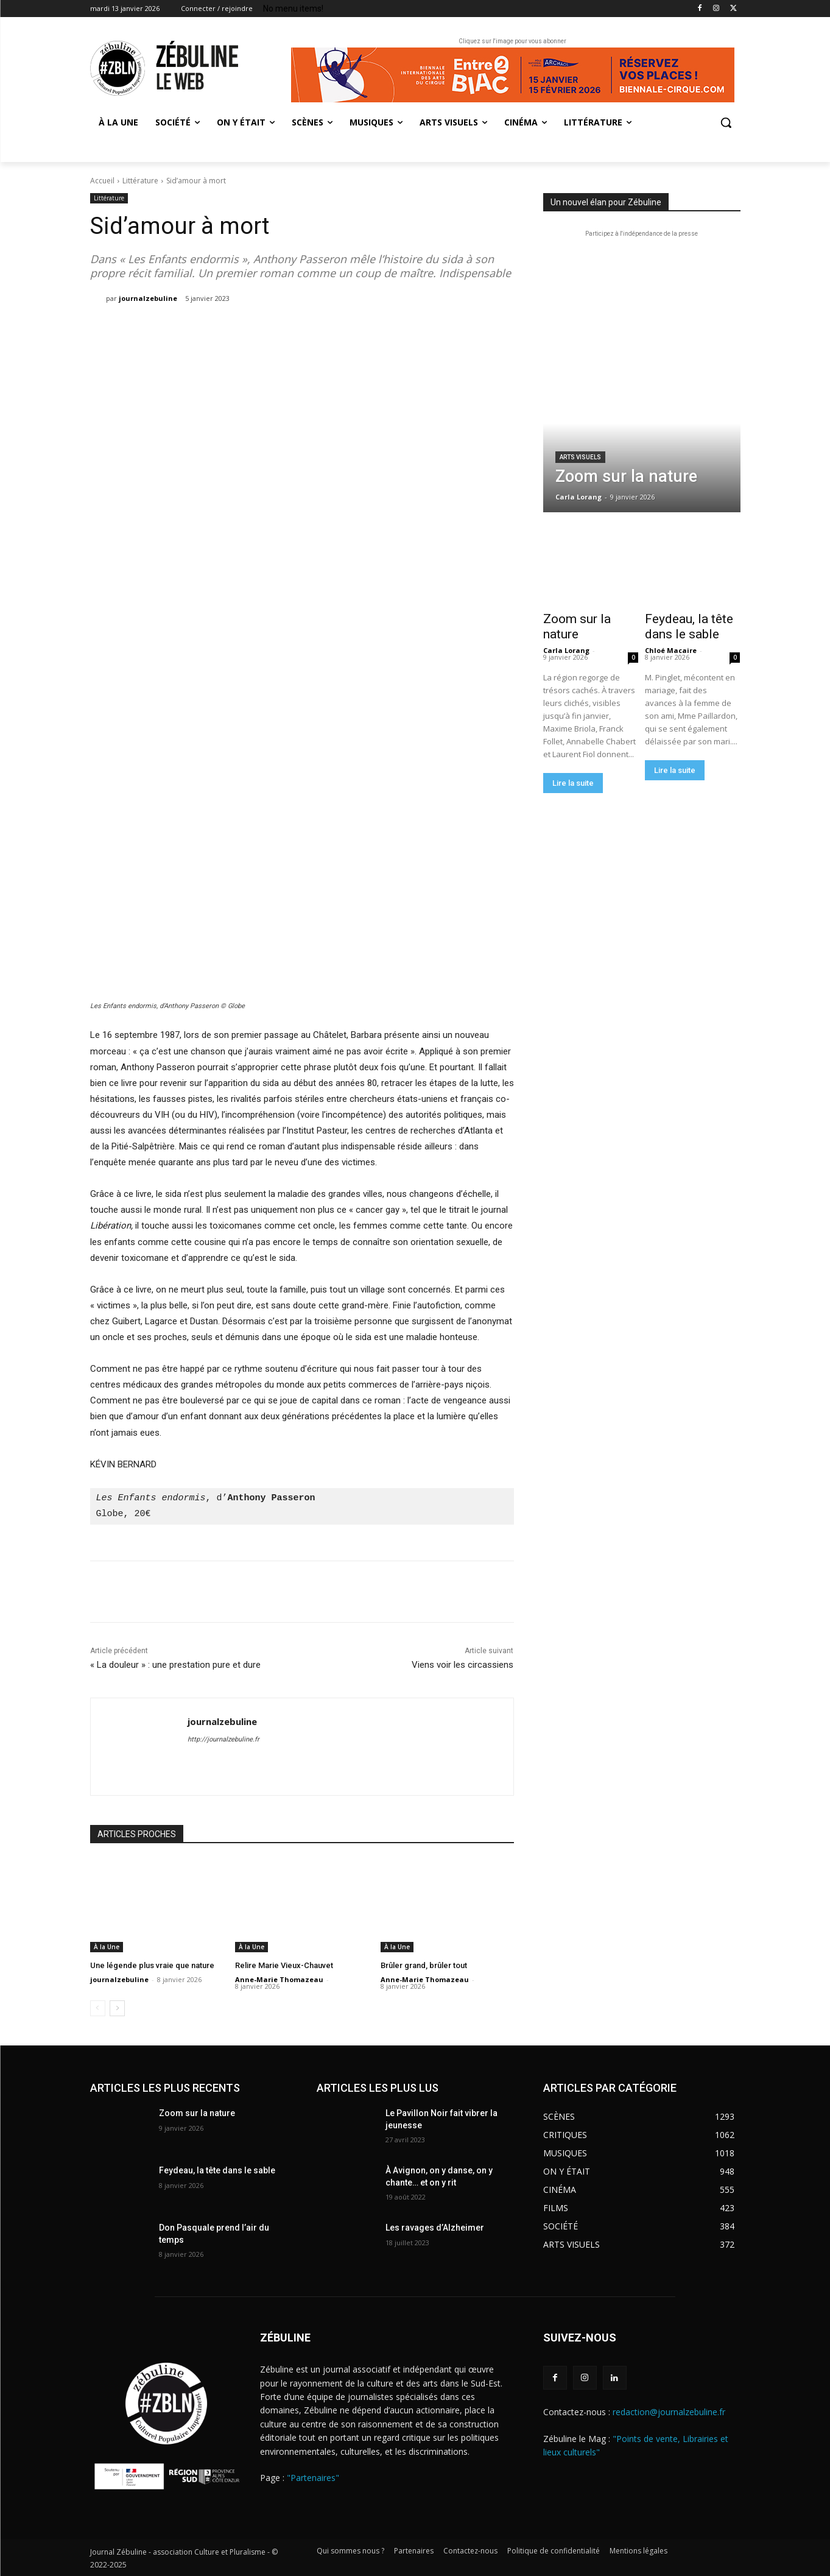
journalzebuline (148, 298)
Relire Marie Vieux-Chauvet (284, 1965)
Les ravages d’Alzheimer (434, 2227)
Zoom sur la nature (577, 626)
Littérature (140, 180)
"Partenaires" (313, 2477)
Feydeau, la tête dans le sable (689, 626)
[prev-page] (97, 2008)
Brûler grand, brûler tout (424, 1965)
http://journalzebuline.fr (223, 1739)
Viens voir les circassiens (462, 1664)
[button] (725, 122)
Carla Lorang (566, 650)
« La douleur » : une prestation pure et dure (175, 1664)
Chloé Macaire (671, 650)
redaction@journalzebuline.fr (669, 2412)
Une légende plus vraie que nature (152, 1965)
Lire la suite (573, 783)
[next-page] (117, 2008)
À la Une (106, 1947)
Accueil (102, 180)
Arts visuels (580, 457)
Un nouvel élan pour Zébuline (605, 202)
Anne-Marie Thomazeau (279, 1979)
